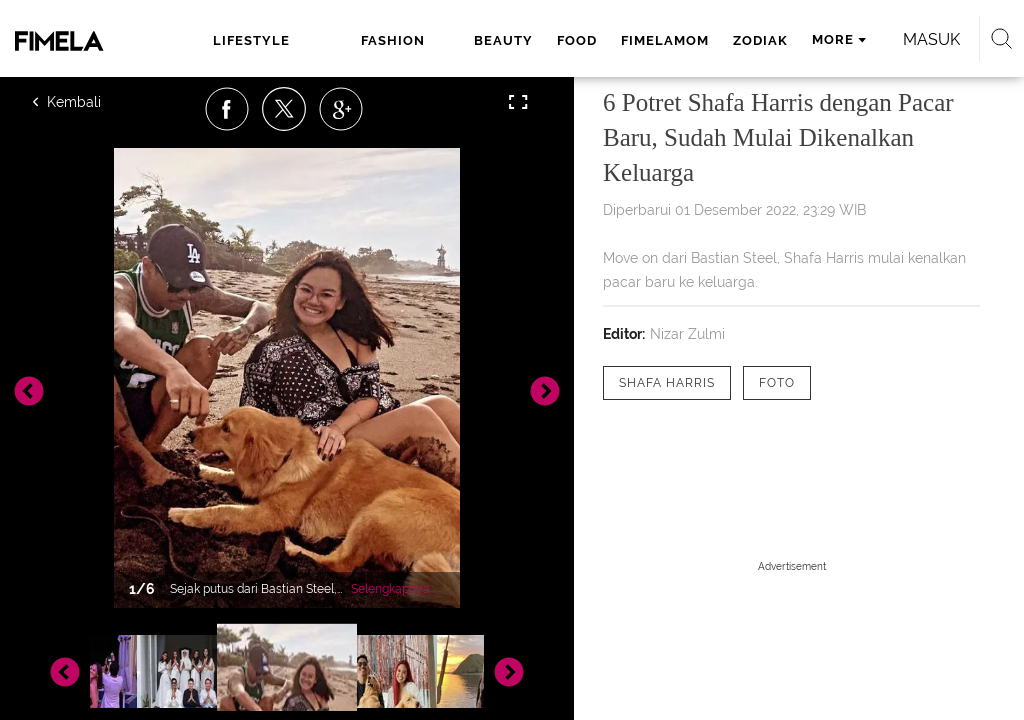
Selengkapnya (390, 589)
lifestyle (251, 40)
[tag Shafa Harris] (667, 383)
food (577, 40)
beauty (503, 40)
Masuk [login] (931, 39)
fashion (393, 40)
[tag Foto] (777, 383)
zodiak (760, 40)
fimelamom (665, 40)
